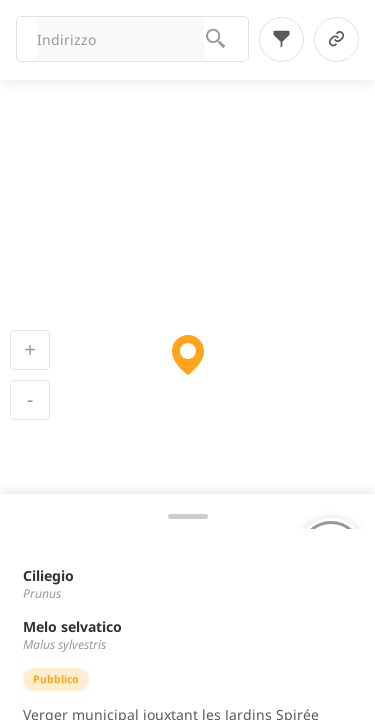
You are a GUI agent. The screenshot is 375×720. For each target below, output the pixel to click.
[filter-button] (281, 39)
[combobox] (120, 39)
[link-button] (336, 39)
